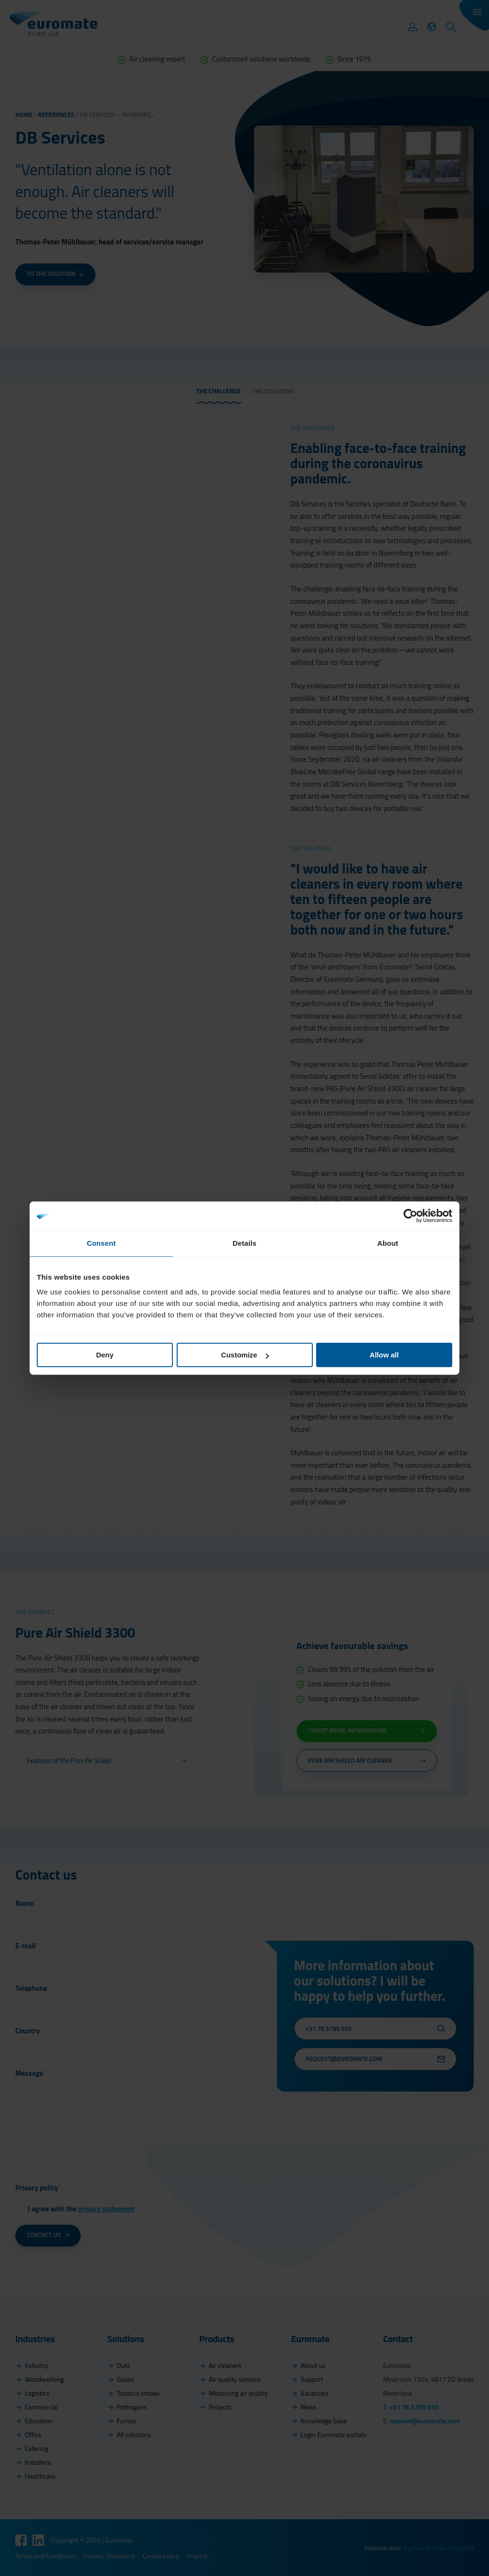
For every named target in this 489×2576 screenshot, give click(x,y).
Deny (105, 1355)
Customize (245, 1355)
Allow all (384, 1355)
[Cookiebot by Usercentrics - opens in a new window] (410, 1216)
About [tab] (387, 1243)
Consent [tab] (101, 1243)
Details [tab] (244, 1243)
